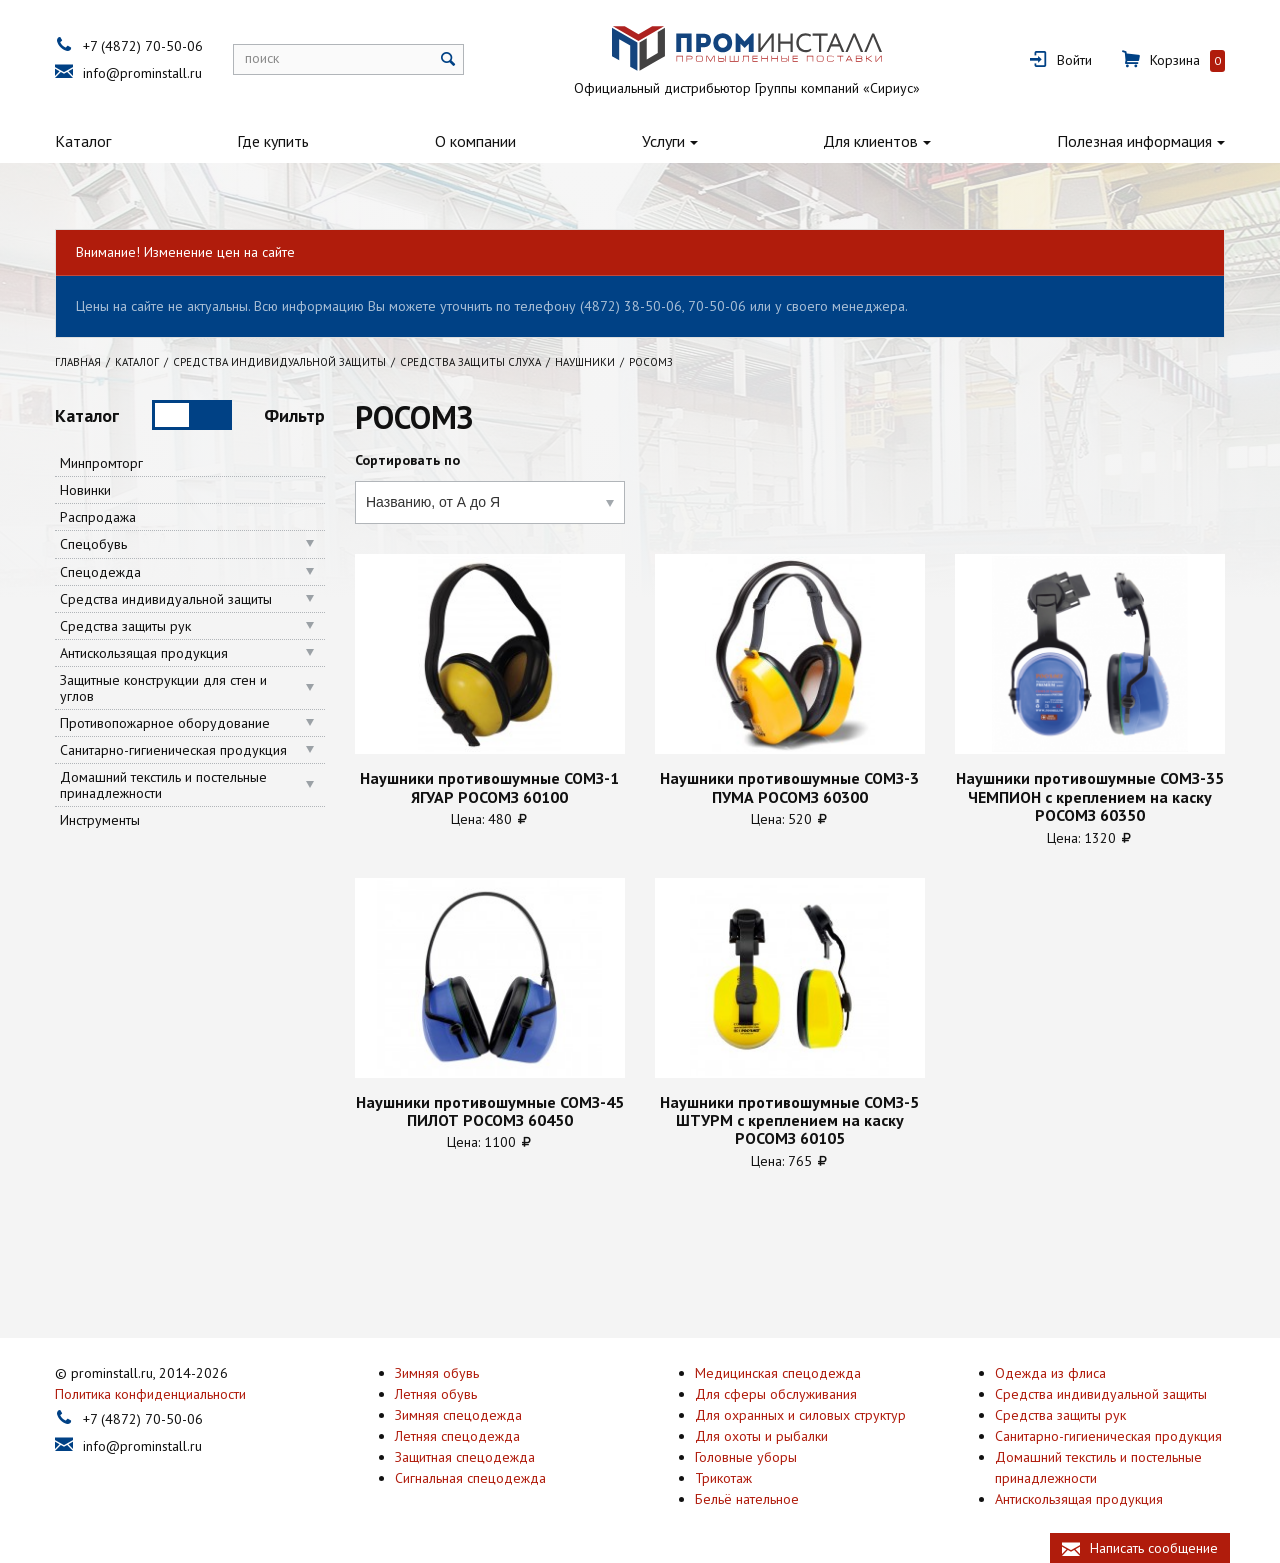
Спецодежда (100, 572)
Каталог (83, 141)
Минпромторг (101, 463)
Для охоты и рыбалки (761, 1434)
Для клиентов (870, 141)
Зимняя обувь (437, 1371)
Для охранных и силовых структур (800, 1413)
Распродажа (98, 517)
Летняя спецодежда (457, 1434)
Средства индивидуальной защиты (166, 599)
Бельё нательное (747, 1497)
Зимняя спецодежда (458, 1413)
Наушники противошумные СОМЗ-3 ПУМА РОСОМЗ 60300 (789, 787)
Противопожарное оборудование (165, 723)
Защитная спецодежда (465, 1455)
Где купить (273, 141)
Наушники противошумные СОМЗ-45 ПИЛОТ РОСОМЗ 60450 (490, 1111)
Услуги (663, 141)
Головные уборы (746, 1455)
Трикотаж (723, 1476)
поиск (262, 58)
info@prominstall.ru (142, 73)
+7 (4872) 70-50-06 (143, 46)
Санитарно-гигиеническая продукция (173, 750)
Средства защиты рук (125, 626)
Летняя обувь (436, 1392)
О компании (475, 141)
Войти (1074, 60)
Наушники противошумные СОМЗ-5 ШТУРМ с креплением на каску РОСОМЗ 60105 (789, 1120)
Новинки (85, 490)
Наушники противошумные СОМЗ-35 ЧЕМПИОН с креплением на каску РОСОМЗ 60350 (1090, 796)
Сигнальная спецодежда (470, 1476)
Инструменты (100, 820)
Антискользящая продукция (144, 653)
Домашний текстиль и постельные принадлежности (163, 785)
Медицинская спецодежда (778, 1371)
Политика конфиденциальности (150, 1392)
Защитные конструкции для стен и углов (163, 688)
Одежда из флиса (1050, 1371)
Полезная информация (1134, 141)
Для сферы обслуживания (776, 1392)
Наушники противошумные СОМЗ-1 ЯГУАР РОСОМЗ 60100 (489, 787)
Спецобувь (93, 544)
